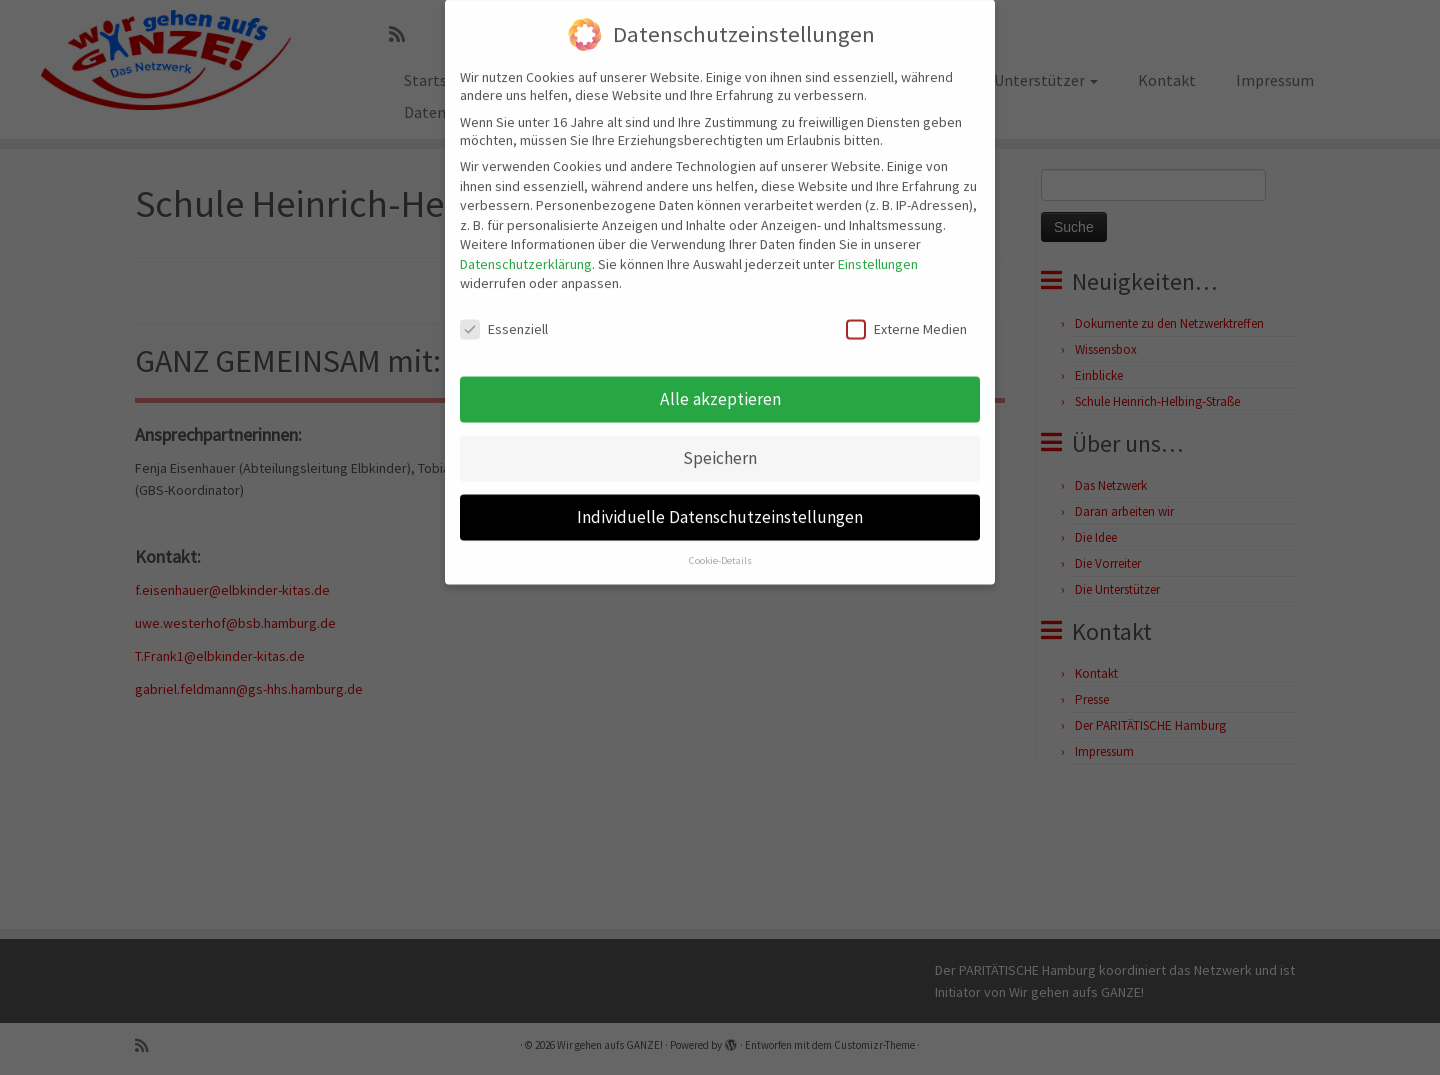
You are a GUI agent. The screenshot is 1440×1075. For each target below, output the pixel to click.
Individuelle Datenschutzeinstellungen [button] (720, 497)
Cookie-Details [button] (720, 540)
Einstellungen (878, 244)
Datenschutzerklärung (526, 244)
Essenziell (504, 309)
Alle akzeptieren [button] (720, 379)
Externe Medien (906, 309)
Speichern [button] (720, 438)
